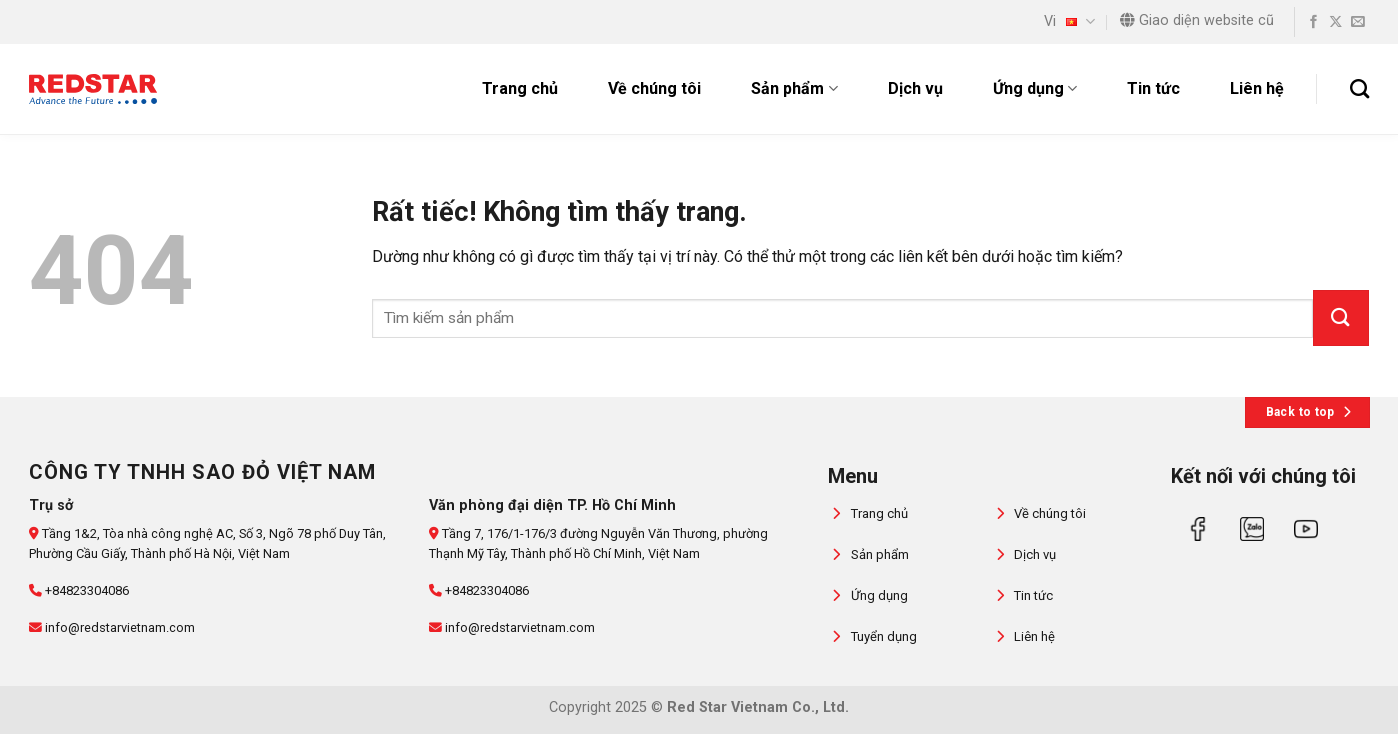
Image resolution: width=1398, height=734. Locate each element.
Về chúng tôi (654, 88)
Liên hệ (1257, 88)
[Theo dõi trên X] (1336, 22)
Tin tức (1153, 88)
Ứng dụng (1035, 89)
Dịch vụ (915, 88)
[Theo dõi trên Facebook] (1314, 22)
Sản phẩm (794, 89)
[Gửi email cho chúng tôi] (1358, 22)
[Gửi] (1341, 318)
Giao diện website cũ (1197, 20)
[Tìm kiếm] (1359, 88)
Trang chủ (520, 88)
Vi (1069, 21)
